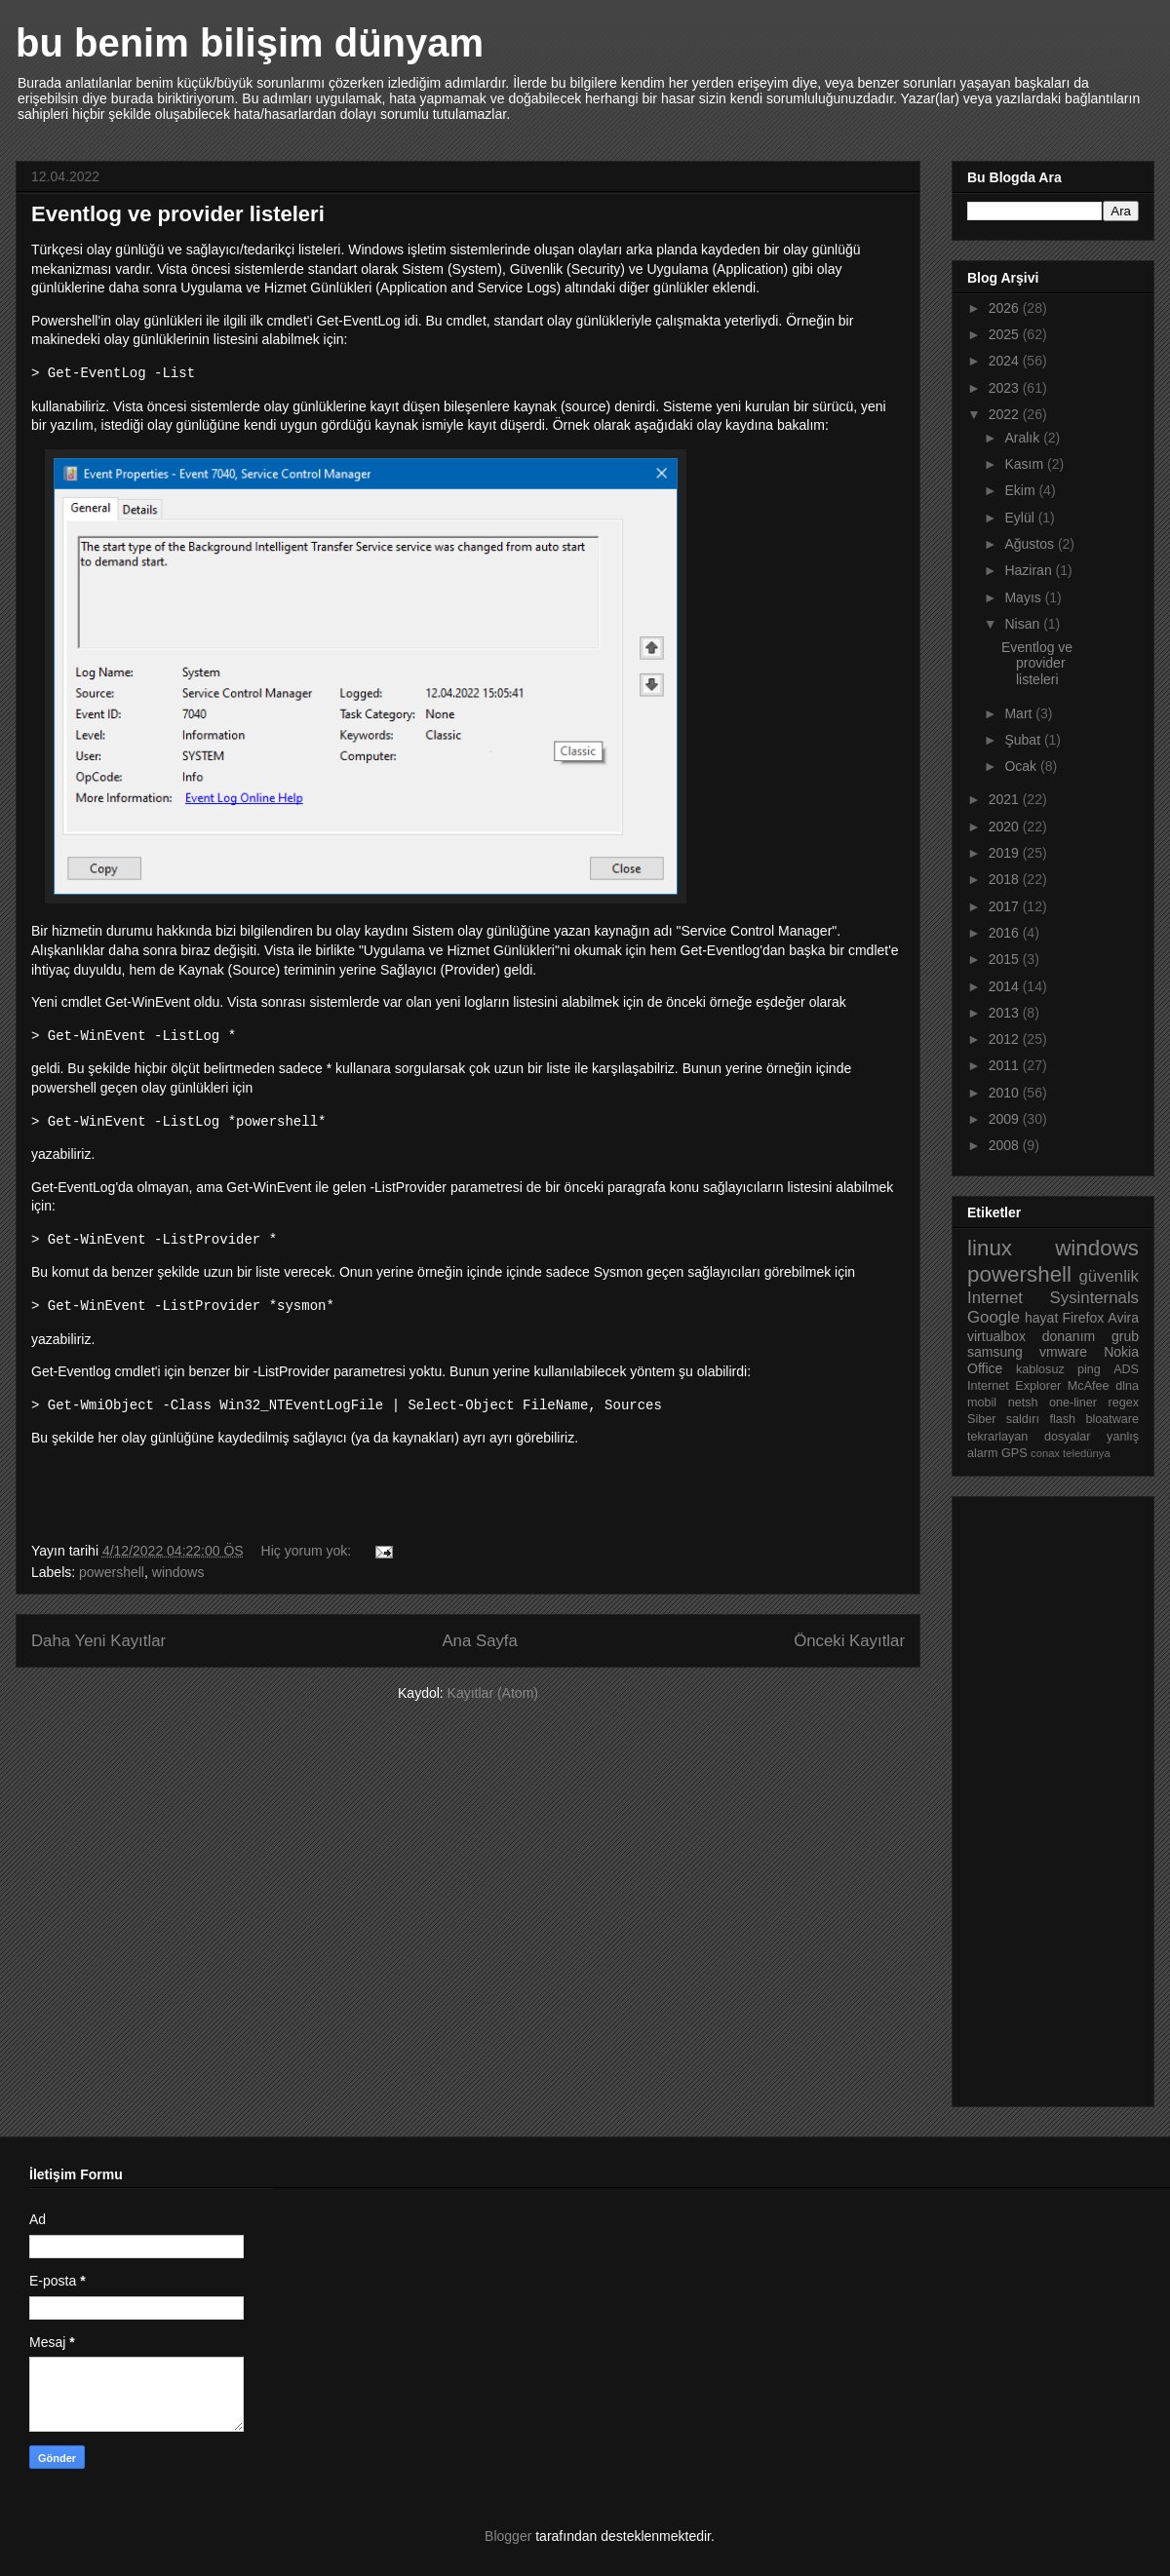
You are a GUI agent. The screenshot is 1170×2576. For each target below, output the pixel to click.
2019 (1006, 853)
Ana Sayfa (479, 1641)
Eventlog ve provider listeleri (178, 214)
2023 (1006, 388)
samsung (995, 1352)
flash (1062, 1419)
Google (993, 1317)
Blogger (508, 2536)
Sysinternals (1094, 1297)
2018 (1006, 879)
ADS (1126, 1369)
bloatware (1112, 1419)
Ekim (1021, 490)
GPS (1014, 1453)
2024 (1006, 360)
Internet (995, 1297)
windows (178, 1572)
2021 (1006, 799)
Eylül (1020, 517)
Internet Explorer (1014, 1386)
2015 (1006, 959)
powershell (111, 1572)
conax (1045, 1453)
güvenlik (1108, 1276)
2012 (1006, 1039)
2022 (1006, 414)
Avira (1123, 1318)
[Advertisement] (1045, 1796)
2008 (1006, 1145)
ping (1089, 1369)
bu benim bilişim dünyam (250, 42)
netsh (1023, 1402)
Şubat (1023, 740)
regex (1123, 1402)
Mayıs (1024, 597)
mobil (981, 1402)
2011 (1006, 1065)
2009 (1006, 1119)
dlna (1127, 1386)
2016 (1006, 933)
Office (984, 1368)
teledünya (1087, 1453)
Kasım (1025, 464)
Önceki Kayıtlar (849, 1641)
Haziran (1029, 570)
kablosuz (1040, 1369)
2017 (1006, 906)
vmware (1063, 1352)
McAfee (1089, 1386)
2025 (1006, 334)
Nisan (1023, 624)
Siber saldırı (1003, 1419)
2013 (1006, 1012)
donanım (1068, 1336)
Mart (1019, 713)
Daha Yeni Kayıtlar (98, 1641)
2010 (1006, 1092)
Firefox (1083, 1318)
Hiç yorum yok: (308, 1550)
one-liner (1073, 1402)
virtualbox (996, 1336)
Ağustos (1030, 544)
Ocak (1022, 766)
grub (1125, 1336)
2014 (1006, 986)
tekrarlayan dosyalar (1029, 1436)
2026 (1006, 308)
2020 (1006, 826)
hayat (1041, 1318)
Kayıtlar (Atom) (493, 1693)
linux (989, 1248)
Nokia (1121, 1352)
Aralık (1023, 437)
